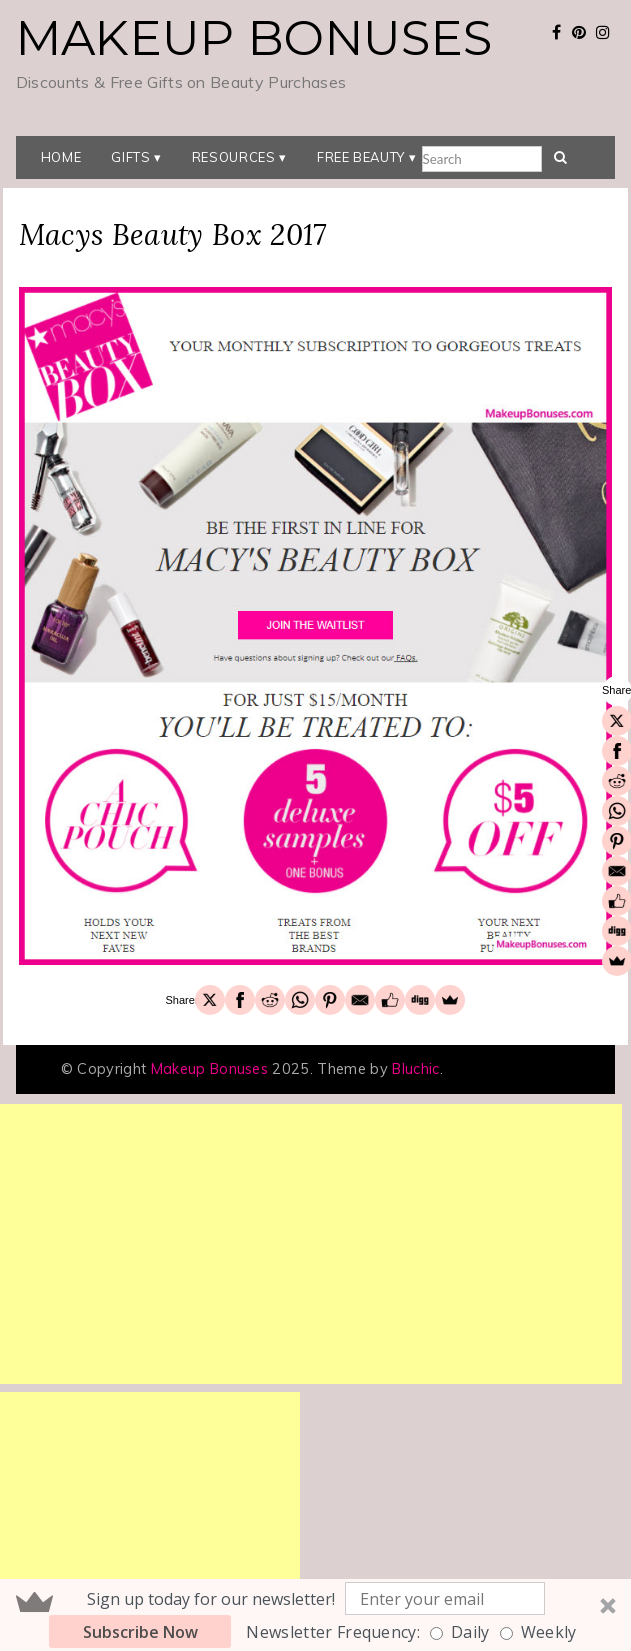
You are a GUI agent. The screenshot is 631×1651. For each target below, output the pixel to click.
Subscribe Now (140, 1632)
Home (61, 157)
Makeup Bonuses (254, 38)
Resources (234, 157)
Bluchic (415, 1069)
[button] (315, 1615)
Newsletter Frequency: (333, 1632)
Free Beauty (361, 157)
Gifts (130, 157)
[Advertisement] (311, 1244)
